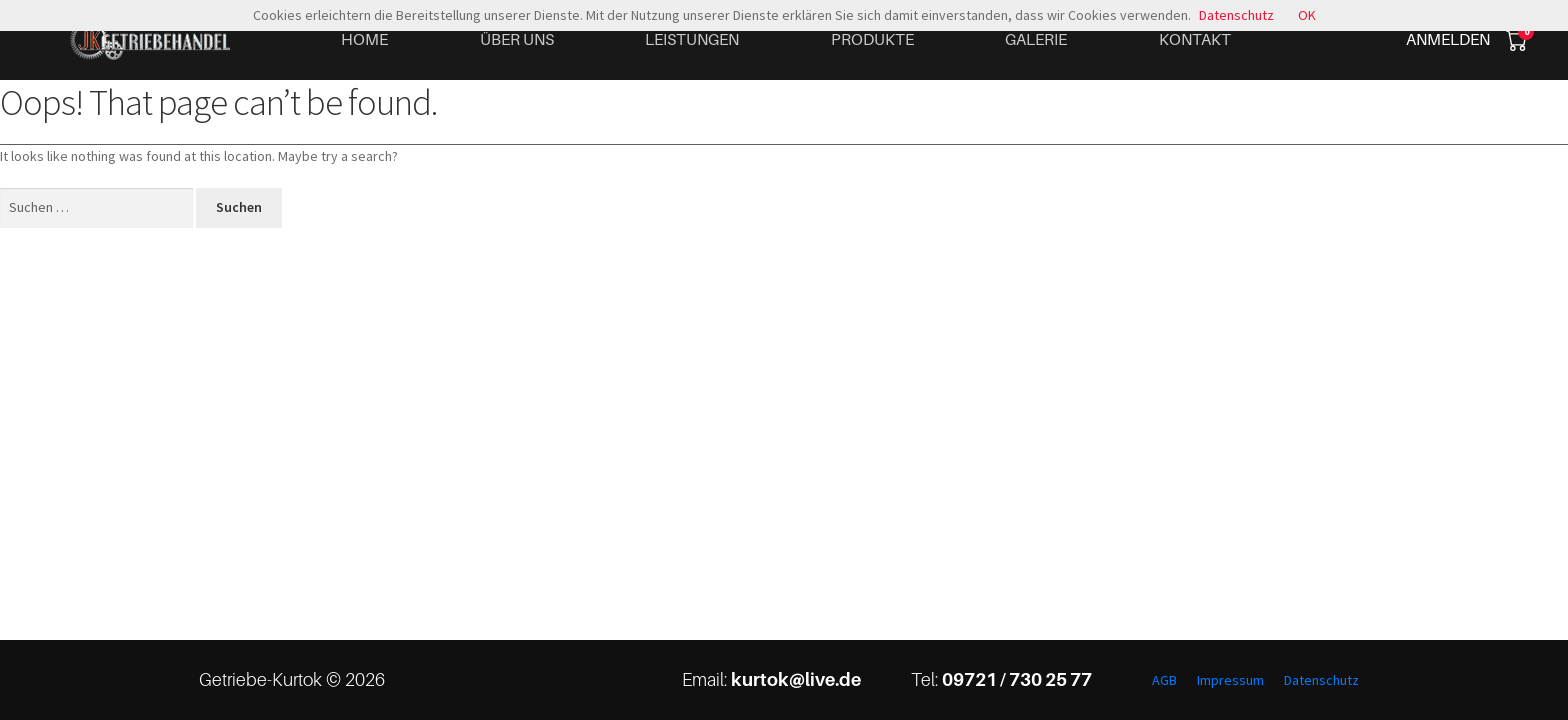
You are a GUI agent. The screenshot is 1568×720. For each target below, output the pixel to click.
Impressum (1230, 680)
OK (1307, 15)
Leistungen (692, 39)
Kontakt (1195, 39)
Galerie (1036, 39)
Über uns (517, 39)
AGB (1164, 680)
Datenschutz (1321, 680)
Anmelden (1448, 39)
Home (364, 39)
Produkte (872, 39)
